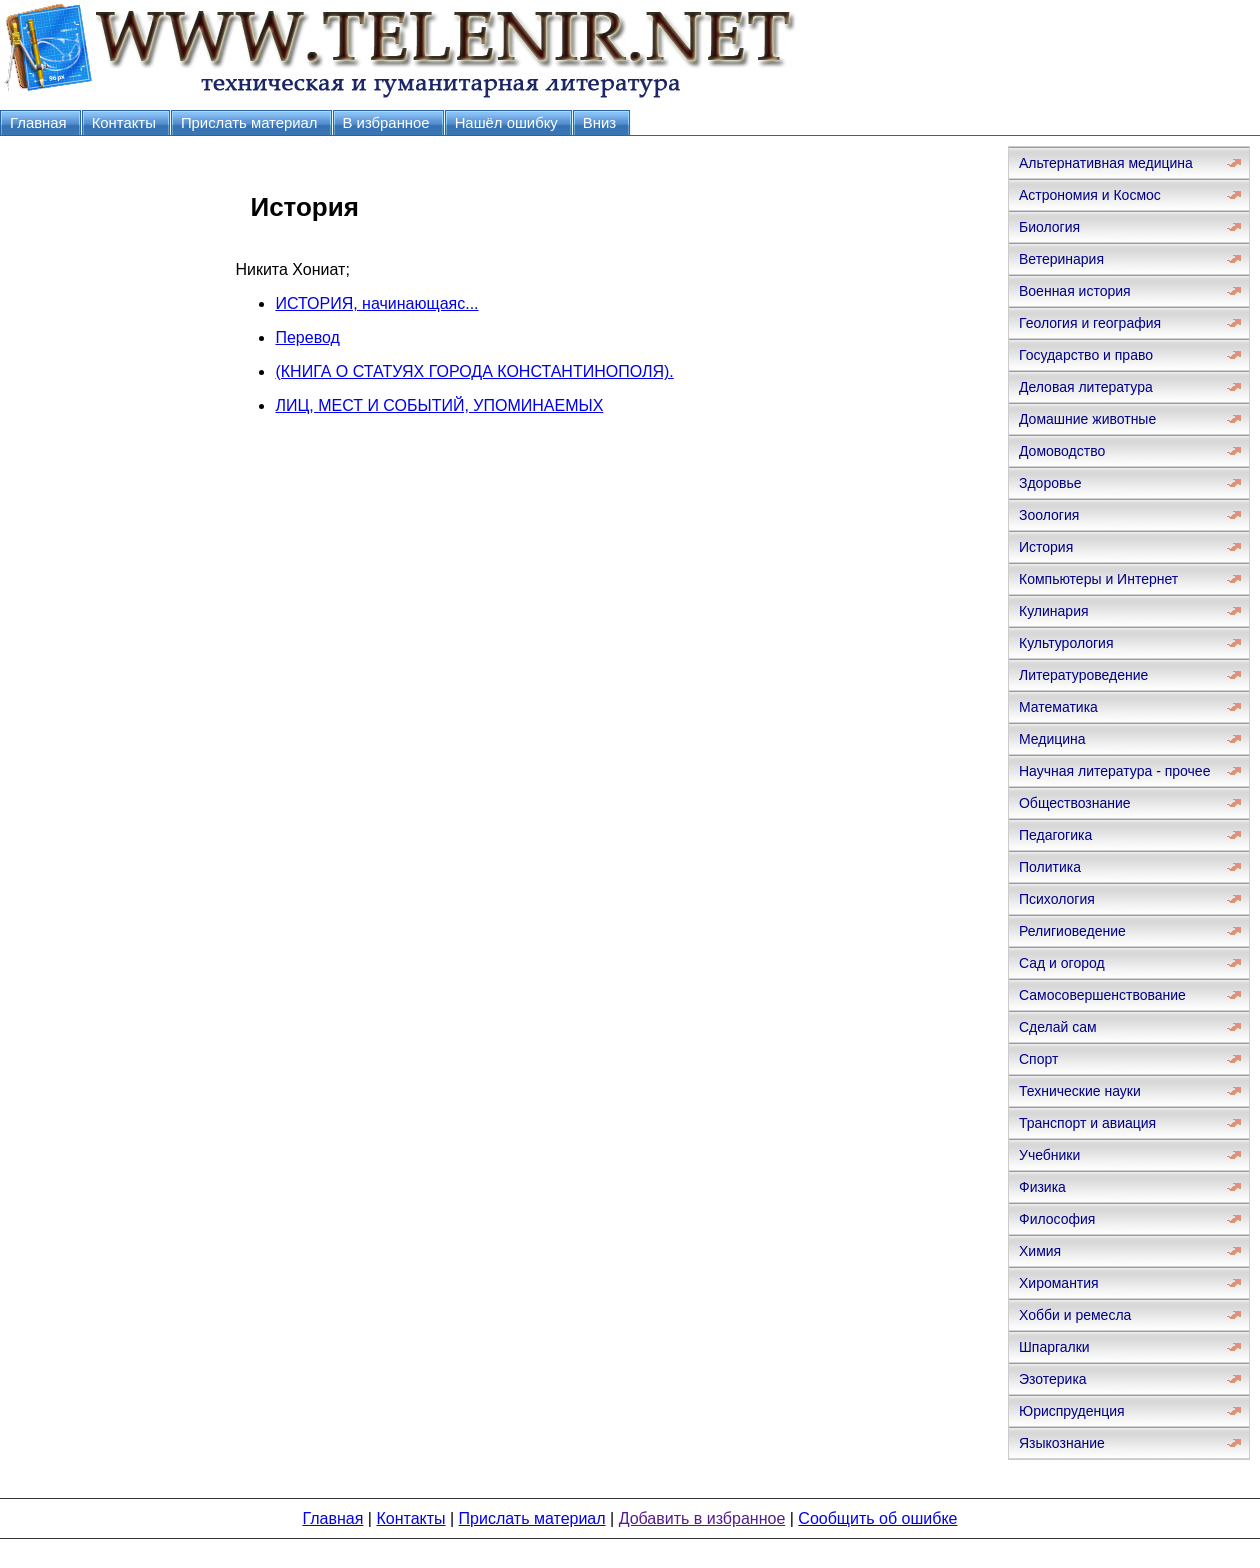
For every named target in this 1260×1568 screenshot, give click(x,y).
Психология (1057, 899)
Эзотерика (1053, 1379)
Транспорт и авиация (1087, 1123)
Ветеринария (1061, 259)
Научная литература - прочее (1114, 771)
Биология (1049, 227)
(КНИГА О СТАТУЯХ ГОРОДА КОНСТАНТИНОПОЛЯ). (474, 371)
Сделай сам (1058, 1027)
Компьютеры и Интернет (1098, 579)
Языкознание (1062, 1443)
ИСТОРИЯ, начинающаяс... (376, 303)
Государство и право (1086, 355)
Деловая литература (1086, 387)
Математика (1058, 707)
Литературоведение (1083, 675)
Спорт (1038, 1059)
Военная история (1075, 291)
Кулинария (1054, 611)
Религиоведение (1072, 931)
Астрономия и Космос (1090, 195)
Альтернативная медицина (1106, 163)
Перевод (307, 337)
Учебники (1049, 1155)
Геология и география (1090, 323)
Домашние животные (1087, 419)
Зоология (1049, 515)
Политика (1050, 867)
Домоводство (1062, 451)
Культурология (1066, 643)
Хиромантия (1059, 1283)
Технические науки (1080, 1091)
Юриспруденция (1072, 1411)
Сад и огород (1062, 963)
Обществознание (1075, 803)
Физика (1042, 1187)
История (1046, 547)
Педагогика (1055, 835)
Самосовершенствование (1102, 995)
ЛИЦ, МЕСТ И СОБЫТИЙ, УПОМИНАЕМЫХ (439, 405)
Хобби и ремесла (1075, 1315)
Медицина (1052, 739)
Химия (1040, 1251)
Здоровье (1050, 483)
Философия (1057, 1219)
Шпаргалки (1054, 1347)
